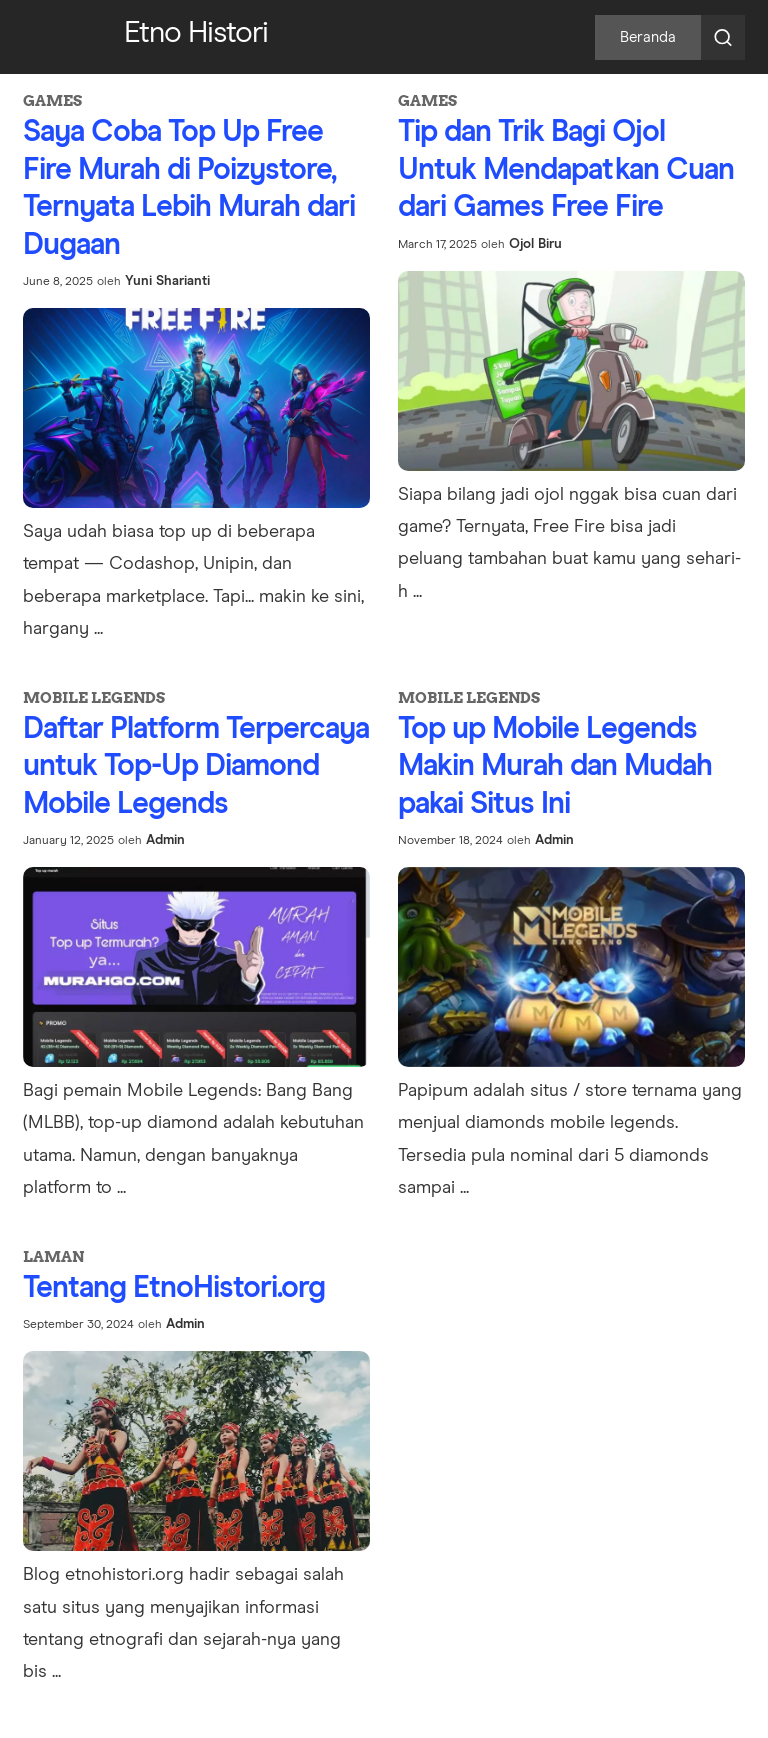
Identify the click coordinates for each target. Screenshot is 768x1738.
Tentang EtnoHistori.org (174, 1288)
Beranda (648, 37)
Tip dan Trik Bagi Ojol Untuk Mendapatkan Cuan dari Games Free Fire (566, 169)
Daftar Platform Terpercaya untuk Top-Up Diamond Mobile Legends (196, 766)
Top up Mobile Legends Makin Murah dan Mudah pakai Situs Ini (555, 766)
